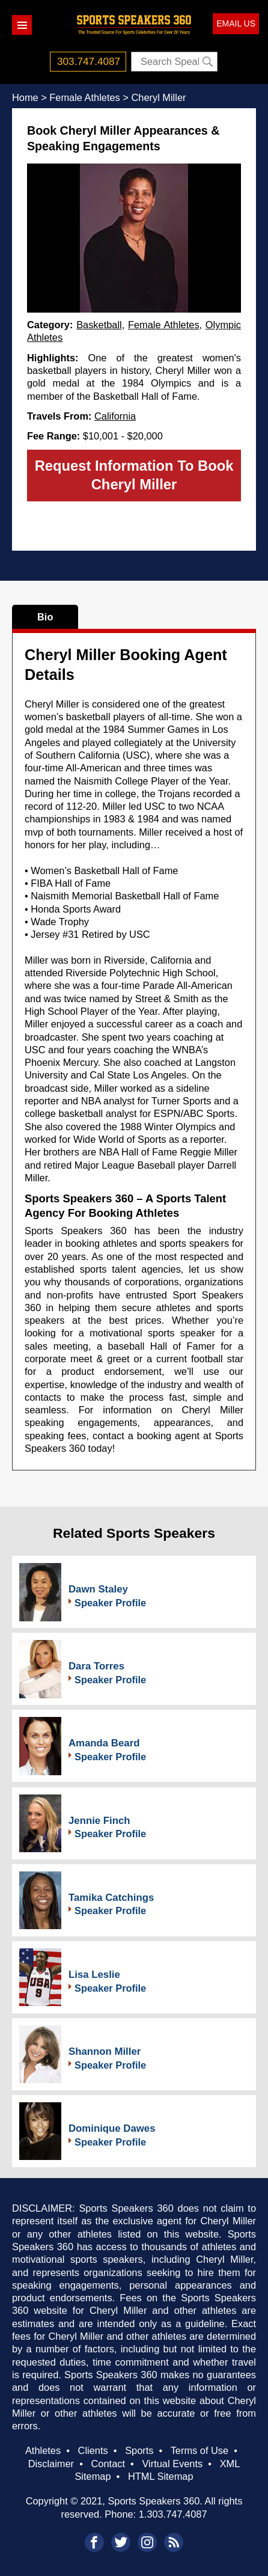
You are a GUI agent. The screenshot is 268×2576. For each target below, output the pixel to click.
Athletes (43, 2450)
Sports (139, 2450)
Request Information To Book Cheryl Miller (134, 474)
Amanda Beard (104, 1743)
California (115, 416)
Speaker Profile (110, 1602)
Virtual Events (172, 2463)
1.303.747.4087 (173, 2514)
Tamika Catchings (111, 1897)
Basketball (99, 324)
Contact (108, 2463)
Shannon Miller (105, 2051)
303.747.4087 (88, 61)
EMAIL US (235, 23)
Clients (93, 2450)
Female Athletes (163, 324)
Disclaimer (51, 2463)
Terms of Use (199, 2450)
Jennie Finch (99, 1820)
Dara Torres (96, 1666)
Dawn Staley (98, 1589)
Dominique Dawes (112, 2128)
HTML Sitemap (160, 2476)
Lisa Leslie (94, 1974)
